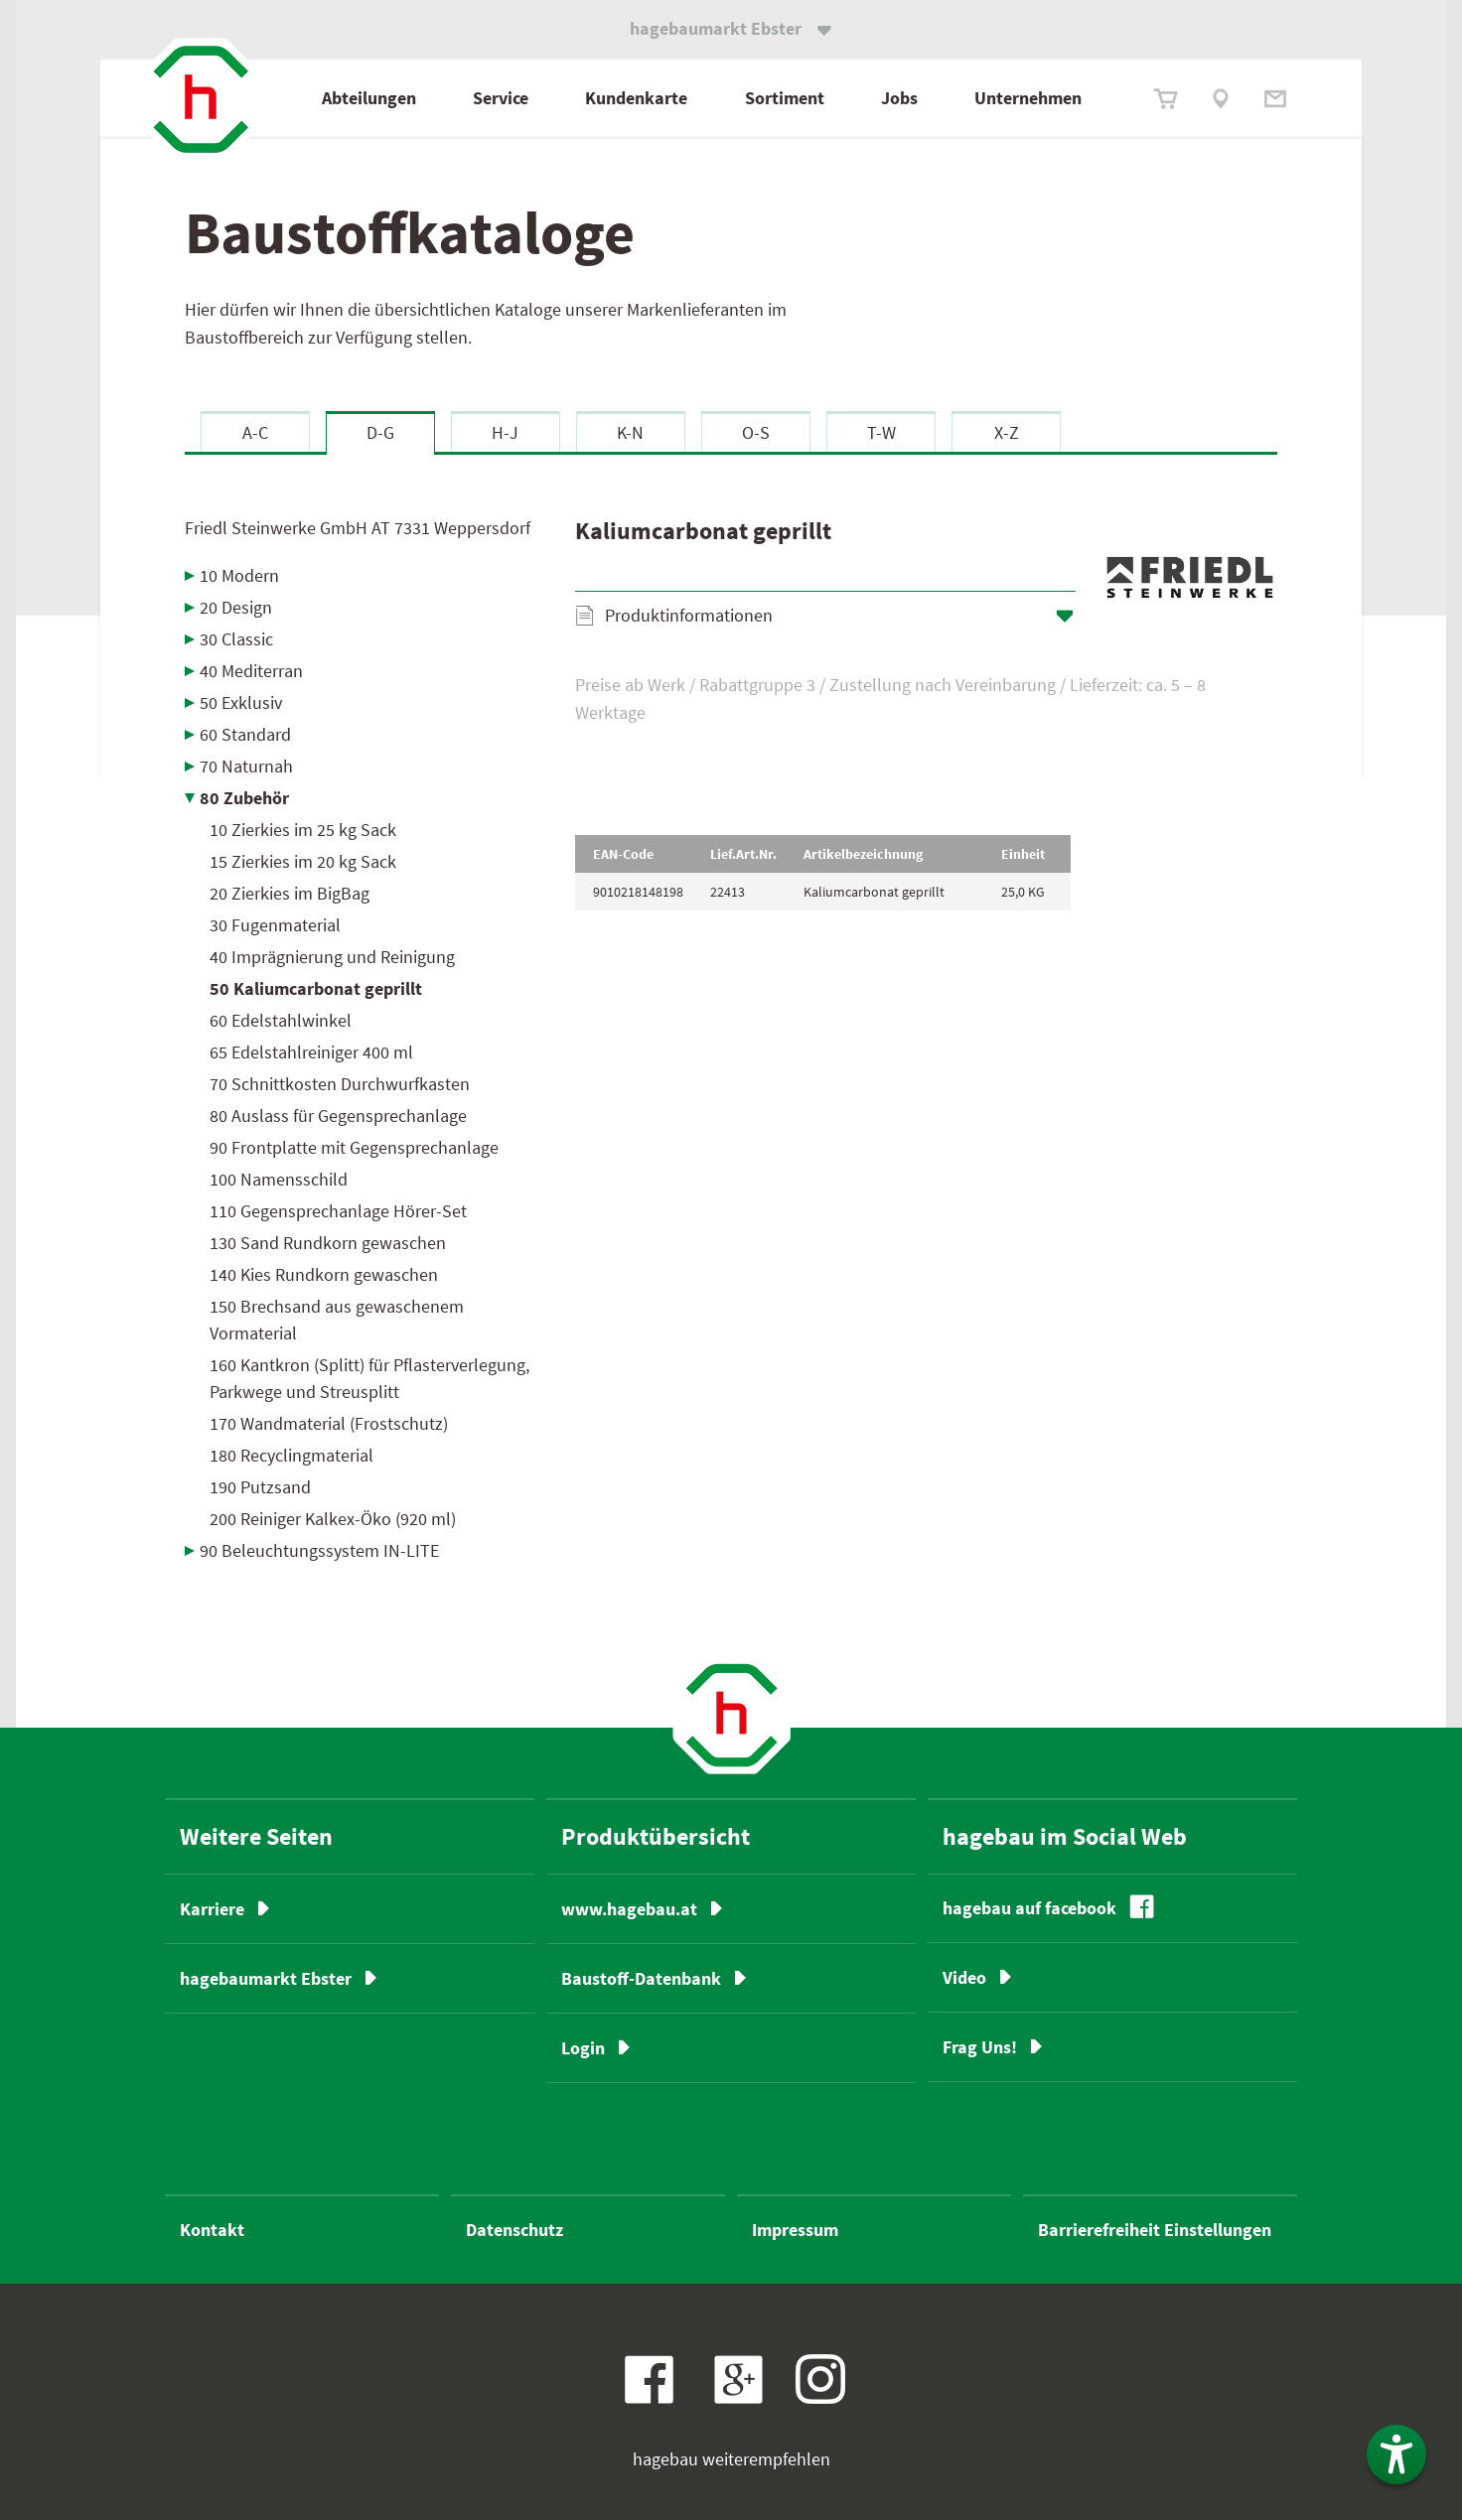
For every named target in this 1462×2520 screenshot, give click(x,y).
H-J (505, 432)
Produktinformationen (689, 615)
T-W (881, 432)
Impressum (795, 2229)
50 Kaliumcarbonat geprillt (316, 988)
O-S (756, 432)
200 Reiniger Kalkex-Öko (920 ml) (333, 1518)
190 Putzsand (260, 1486)
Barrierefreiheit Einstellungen (1154, 2229)
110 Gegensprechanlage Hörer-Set (338, 1210)
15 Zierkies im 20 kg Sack (303, 861)
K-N (630, 432)
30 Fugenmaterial (275, 924)
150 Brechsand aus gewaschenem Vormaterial (337, 1319)
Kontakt (212, 2229)
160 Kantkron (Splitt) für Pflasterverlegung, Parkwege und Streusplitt (369, 1378)
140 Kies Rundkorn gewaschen (324, 1274)
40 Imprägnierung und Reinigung (332, 956)
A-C (255, 432)
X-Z (1006, 432)
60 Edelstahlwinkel (281, 1020)
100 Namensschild (279, 1179)
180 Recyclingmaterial (291, 1455)
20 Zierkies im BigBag (289, 893)
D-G (380, 432)
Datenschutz (514, 2229)
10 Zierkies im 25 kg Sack (303, 829)
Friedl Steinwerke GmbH (357, 527)
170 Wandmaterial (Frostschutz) (329, 1423)
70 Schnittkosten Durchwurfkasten (340, 1083)
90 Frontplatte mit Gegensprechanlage (354, 1147)
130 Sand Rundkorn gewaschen (328, 1242)
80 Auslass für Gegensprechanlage (338, 1115)
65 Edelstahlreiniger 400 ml (311, 1052)
